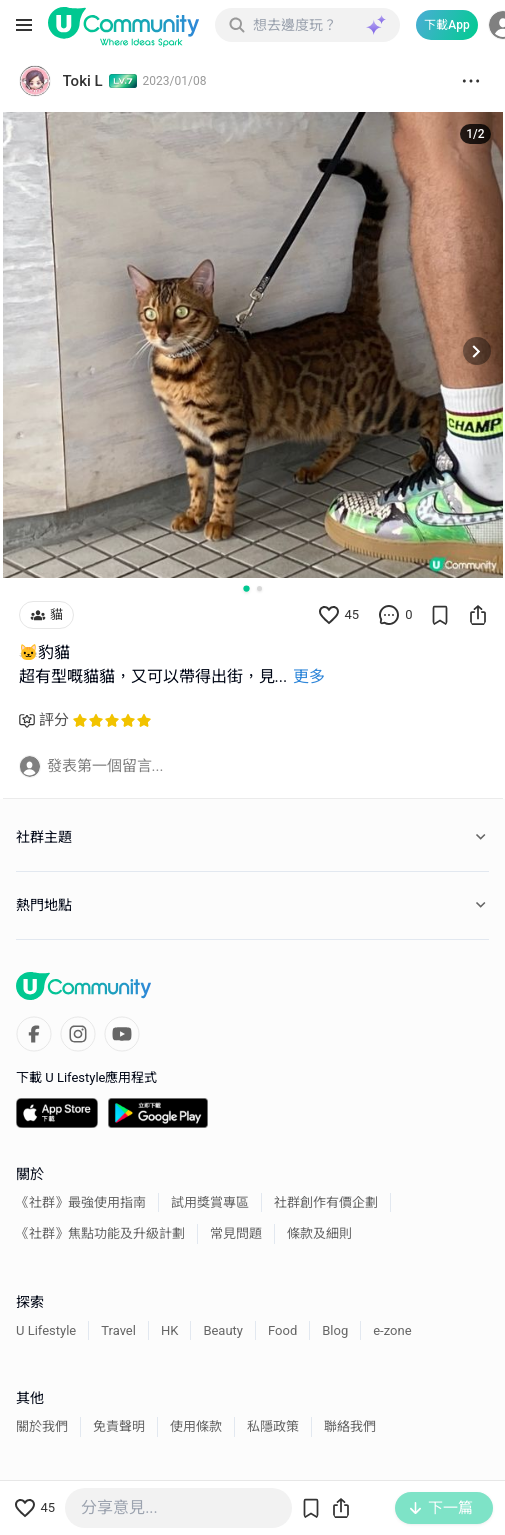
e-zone (392, 1330)
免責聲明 (119, 1426)
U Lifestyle (46, 1330)
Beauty (223, 1330)
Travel (118, 1330)
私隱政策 (273, 1426)
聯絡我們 (350, 1426)
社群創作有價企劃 (326, 1202)
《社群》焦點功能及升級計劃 (100, 1233)
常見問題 (236, 1233)
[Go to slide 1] (246, 588)
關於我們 (42, 1426)
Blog (335, 1330)
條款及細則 (319, 1233)
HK (169, 1330)
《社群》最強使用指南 (81, 1202)
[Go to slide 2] (259, 588)
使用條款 (196, 1426)
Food (282, 1330)
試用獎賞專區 (210, 1202)
